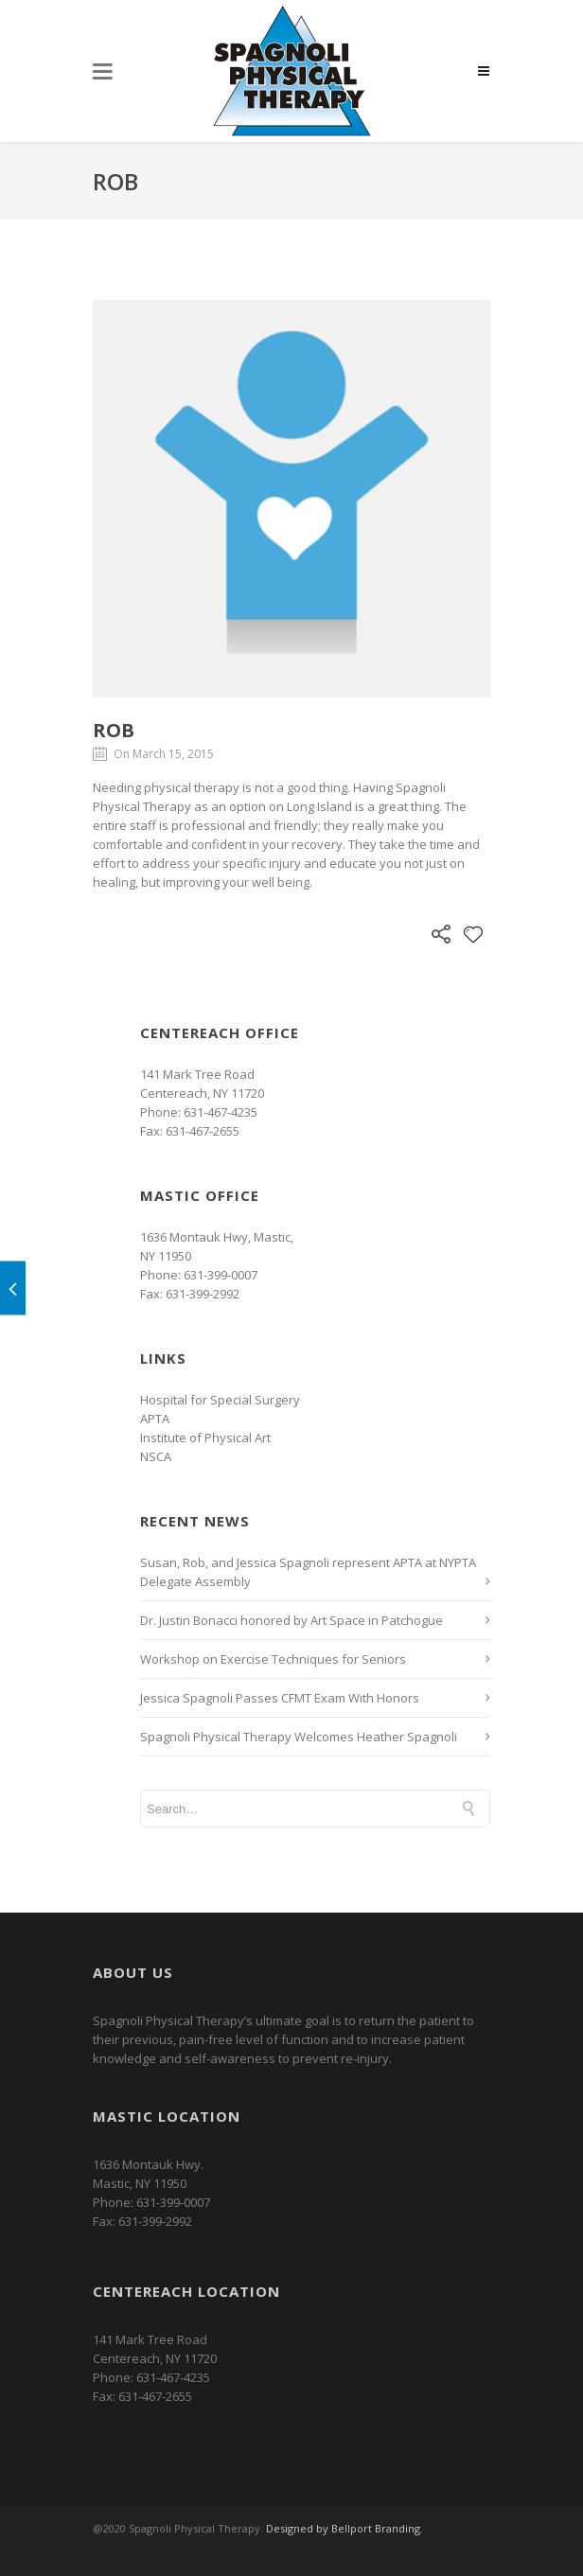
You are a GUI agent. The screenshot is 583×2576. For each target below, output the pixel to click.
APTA (154, 1418)
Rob (113, 730)
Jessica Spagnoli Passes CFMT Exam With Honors (279, 1697)
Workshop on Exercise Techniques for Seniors (273, 1658)
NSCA (155, 1456)
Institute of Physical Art (205, 1437)
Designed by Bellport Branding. (344, 2528)
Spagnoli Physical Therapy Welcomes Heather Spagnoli (298, 1736)
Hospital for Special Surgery (220, 1399)
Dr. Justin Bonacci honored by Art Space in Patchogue (291, 1620)
